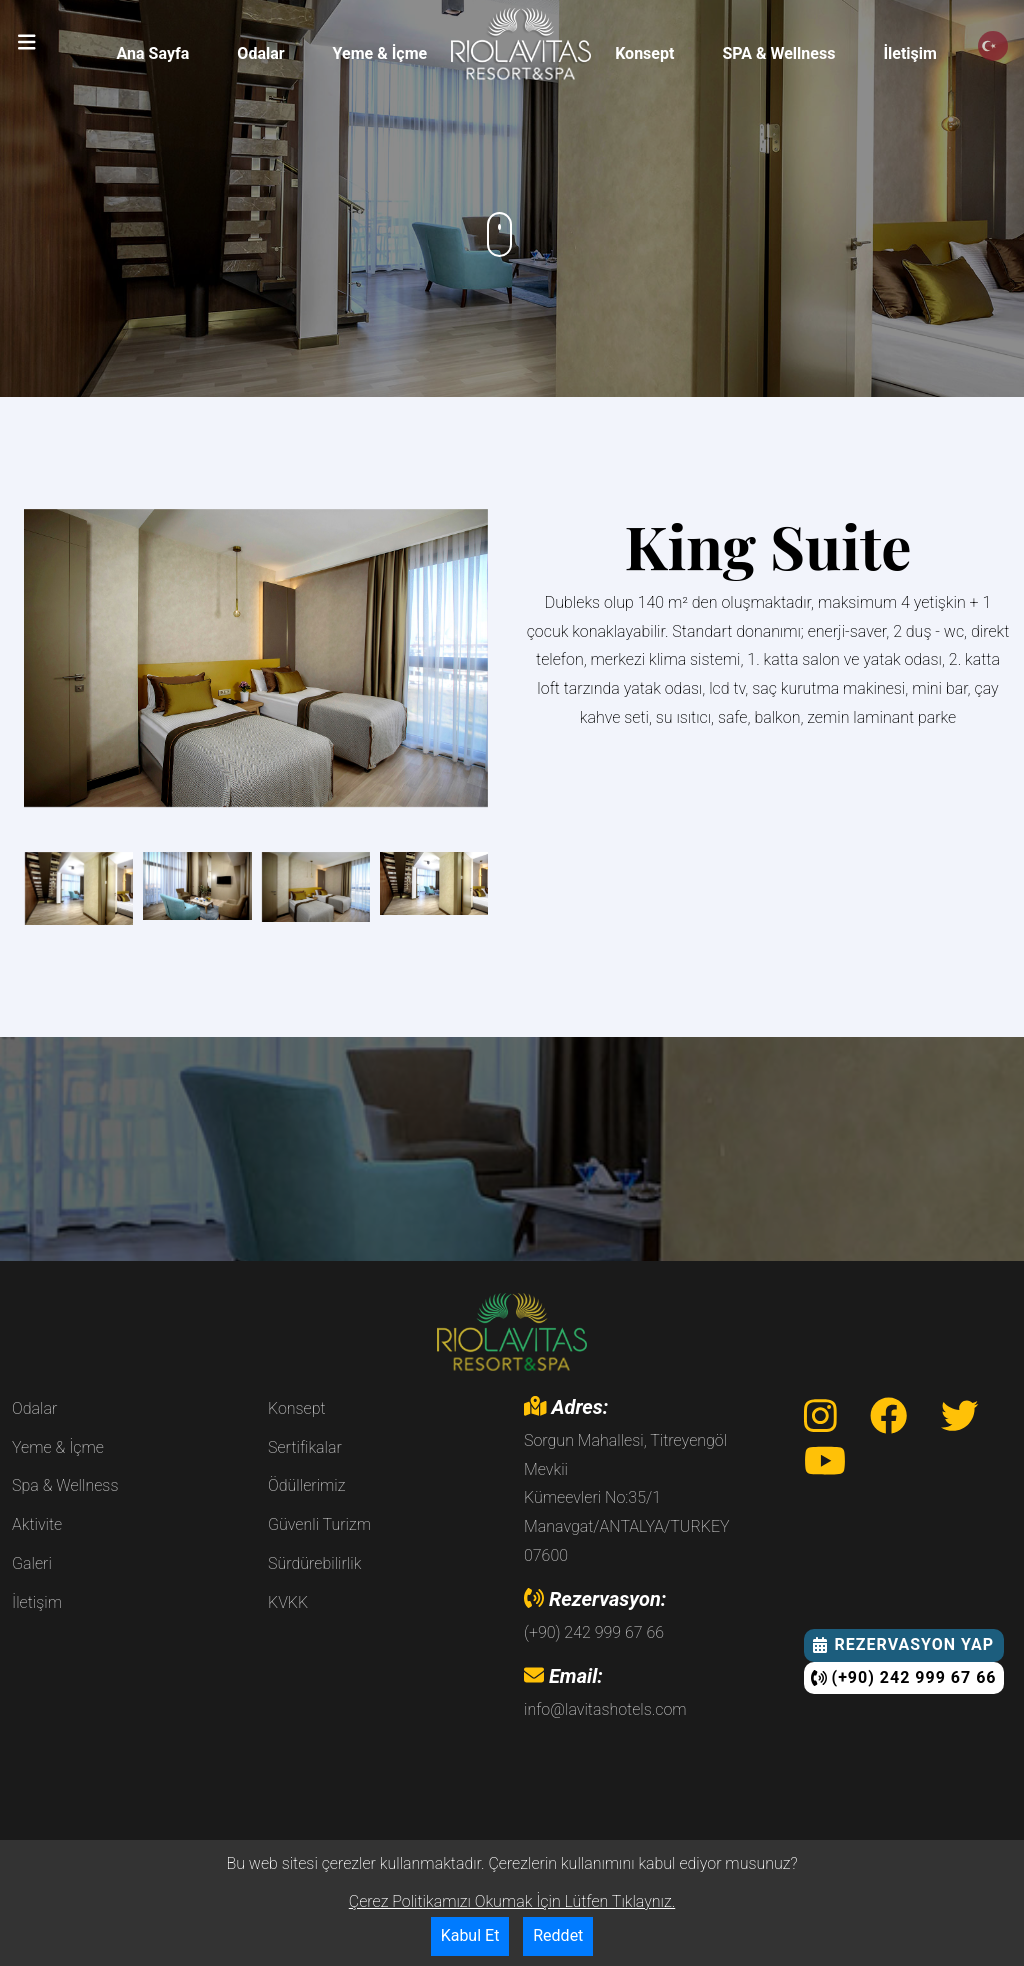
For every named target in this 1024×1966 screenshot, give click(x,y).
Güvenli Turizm (319, 1524)
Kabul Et (470, 1935)
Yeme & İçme (380, 53)
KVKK (288, 1602)
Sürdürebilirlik (314, 1563)
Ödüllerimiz (306, 1485)
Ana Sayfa (153, 53)
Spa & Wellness (65, 1485)
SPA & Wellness (778, 53)
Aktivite (37, 1524)
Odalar (260, 53)
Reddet (558, 1935)
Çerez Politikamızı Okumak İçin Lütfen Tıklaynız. (512, 1901)
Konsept (644, 53)
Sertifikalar (305, 1447)
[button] (27, 42)
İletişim (910, 53)
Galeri (32, 1563)
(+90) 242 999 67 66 (904, 1677)
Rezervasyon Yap (903, 1644)
